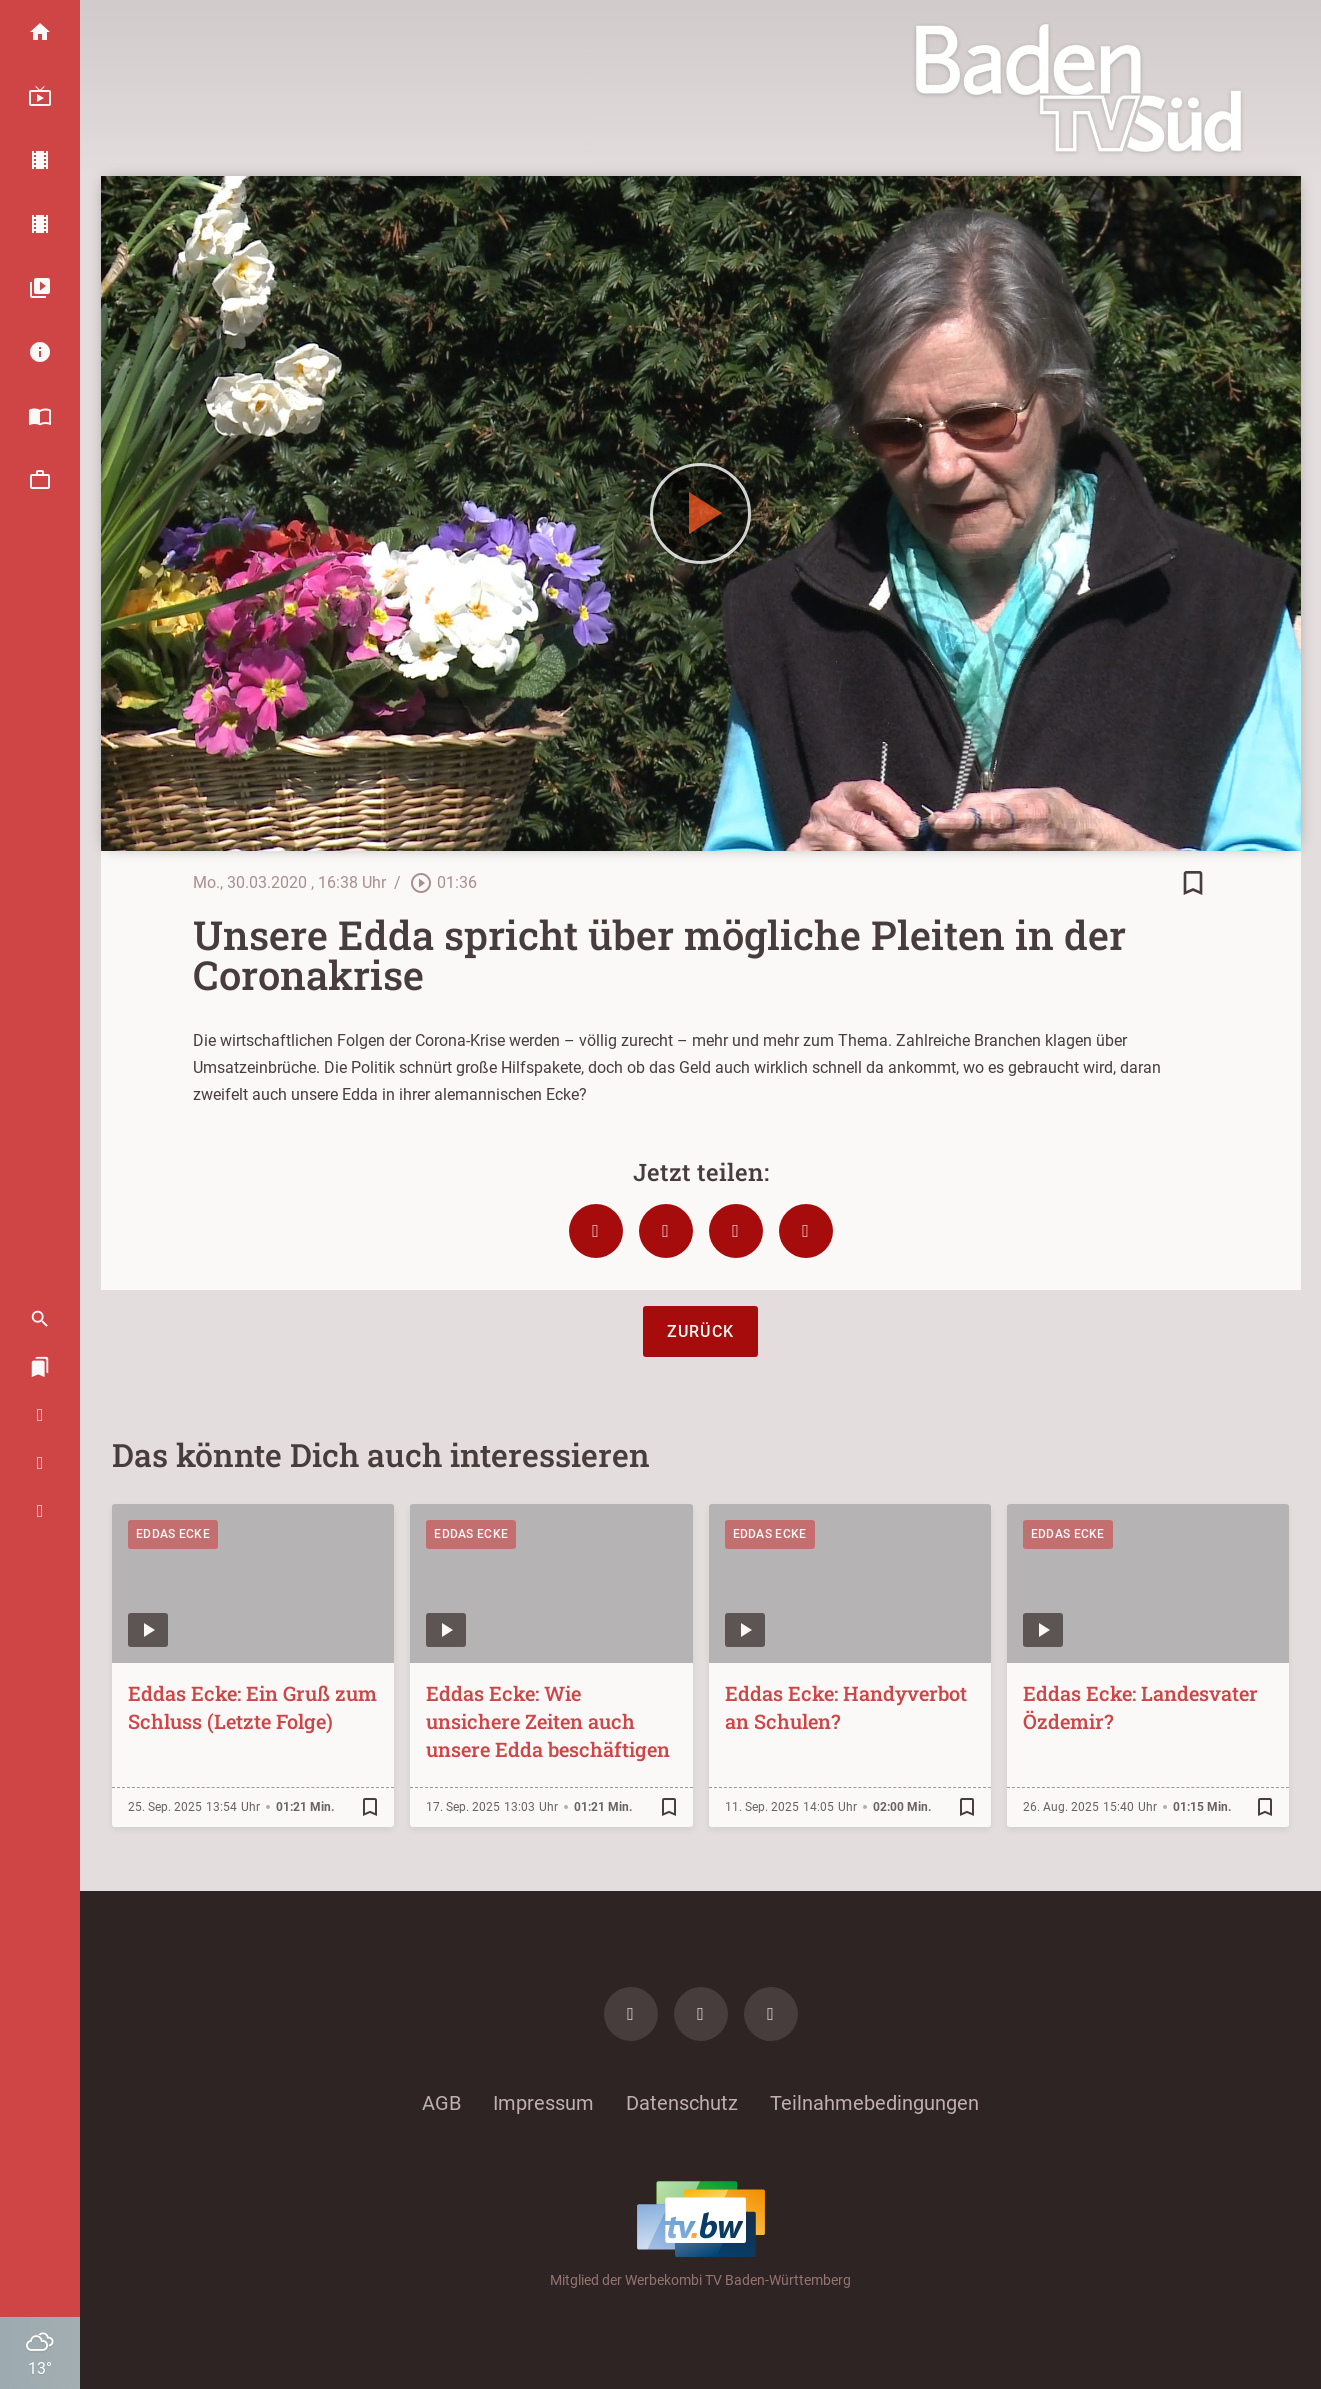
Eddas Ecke (173, 1534)
